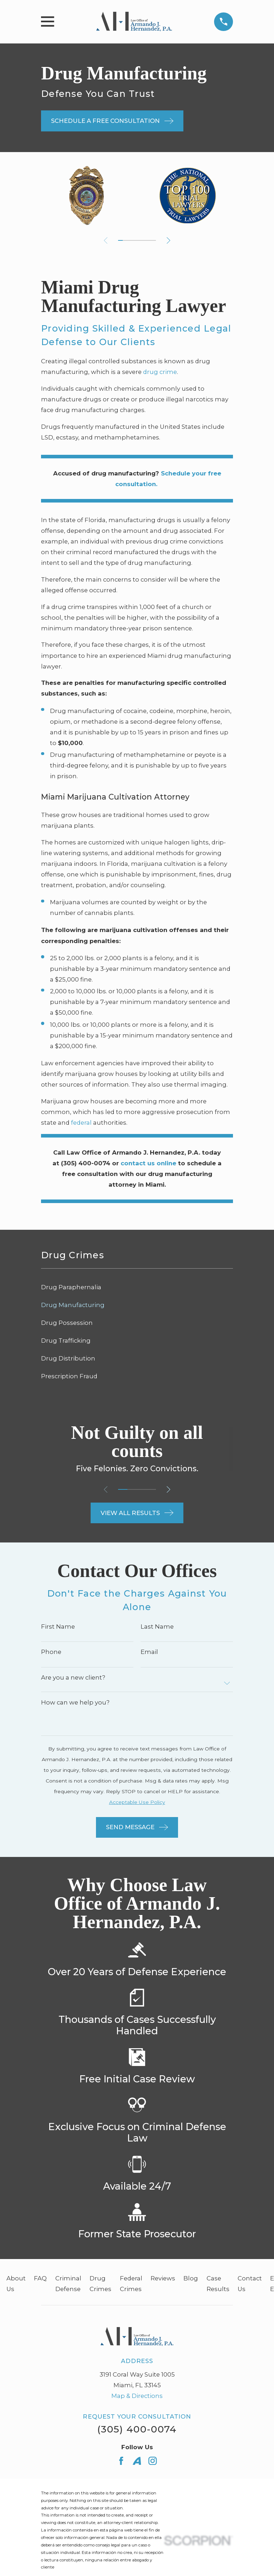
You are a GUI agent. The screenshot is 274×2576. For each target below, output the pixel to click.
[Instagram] (152, 2461)
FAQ (40, 2278)
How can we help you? (75, 1703)
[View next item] (169, 240)
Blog (190, 2278)
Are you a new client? (73, 1678)
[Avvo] (137, 2461)
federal (81, 1122)
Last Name (157, 1627)
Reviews (163, 2278)
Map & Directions (137, 2395)
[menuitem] (137, 1287)
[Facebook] (121, 2461)
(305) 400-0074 (137, 2429)
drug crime (160, 371)
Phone (51, 1652)
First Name (58, 1627)
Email (149, 1652)
